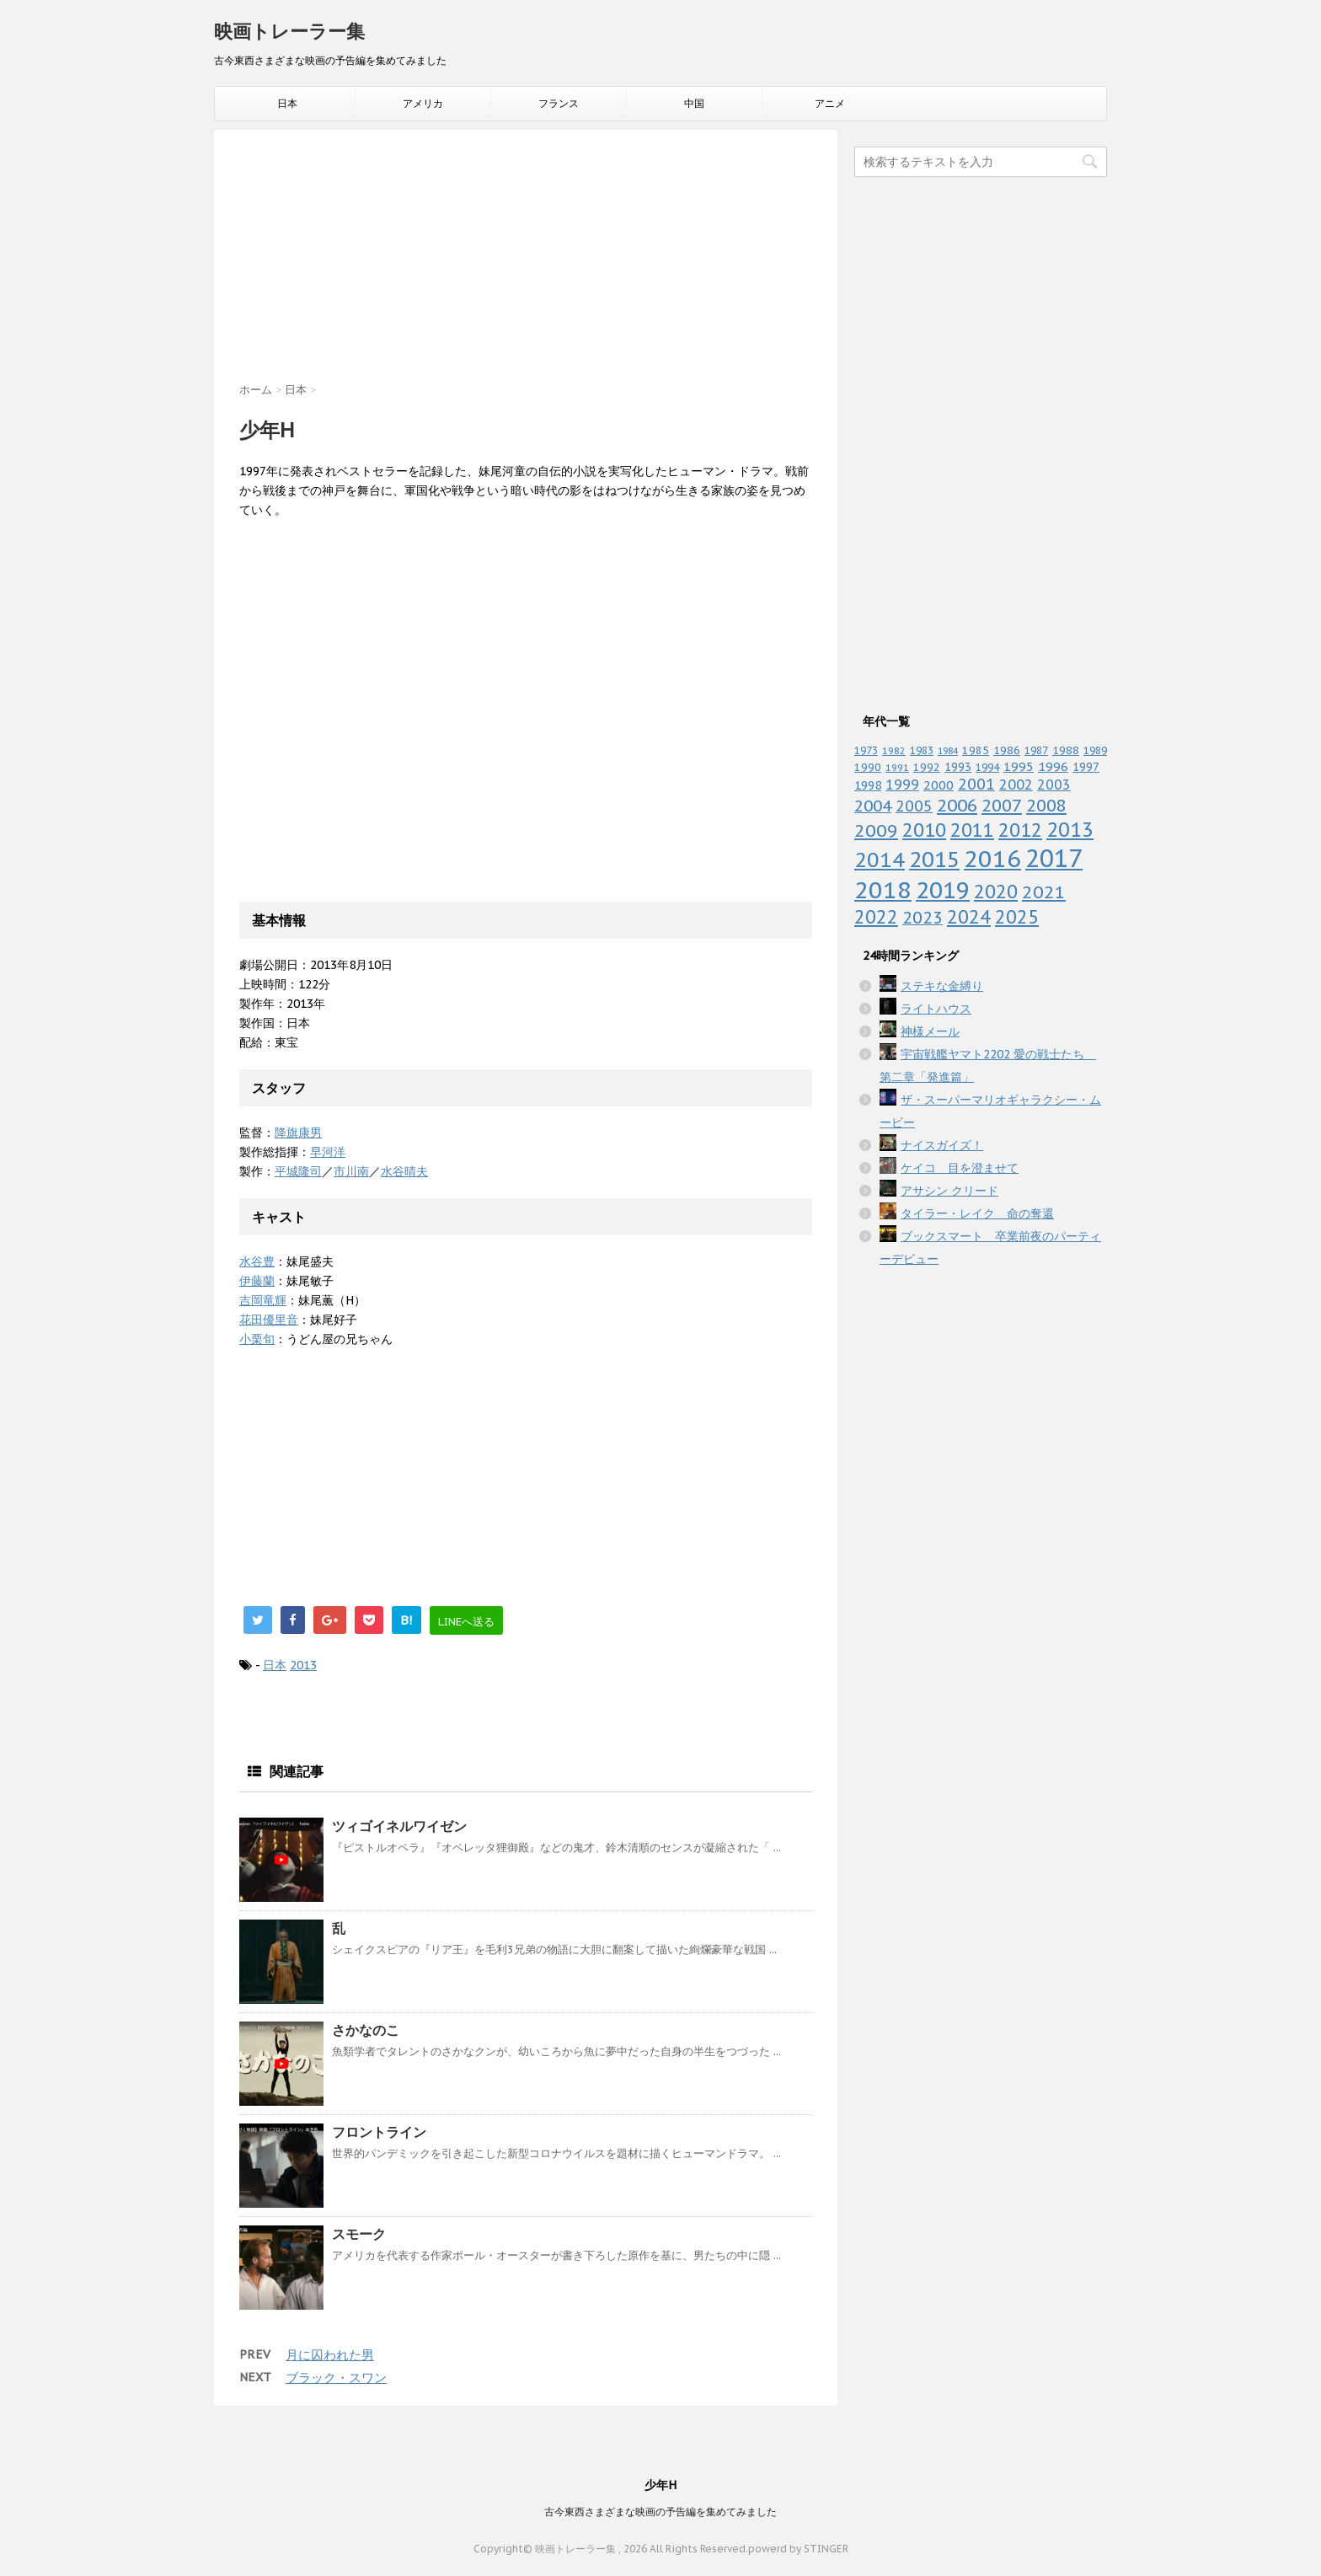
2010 (924, 829)
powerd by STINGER (798, 2548)
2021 (1044, 892)
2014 (879, 859)
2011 (972, 829)
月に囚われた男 (330, 2355)
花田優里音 (268, 1319)
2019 (943, 890)
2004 (872, 805)
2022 (876, 917)
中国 (694, 103)
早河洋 (327, 1151)
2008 (1046, 805)
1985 (975, 750)
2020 (996, 891)
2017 (1054, 858)
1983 (921, 750)
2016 (992, 858)
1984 (948, 751)
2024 (969, 917)
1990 (867, 767)
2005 (914, 806)
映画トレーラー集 (289, 31)
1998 (867, 785)
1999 (902, 784)
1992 (926, 767)
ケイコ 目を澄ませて (960, 1168)
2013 (303, 1665)
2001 (976, 784)
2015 (934, 859)
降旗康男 (298, 1132)
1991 (897, 767)
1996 (1053, 766)
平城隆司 (298, 1171)
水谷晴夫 (404, 1171)
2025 (1017, 917)
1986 (1006, 750)
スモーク (359, 2233)
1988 (1065, 750)
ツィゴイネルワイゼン (399, 1826)
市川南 (351, 1171)
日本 (287, 103)
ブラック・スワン (336, 2378)
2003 (1054, 784)
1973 (866, 750)
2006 (957, 805)
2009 (876, 830)
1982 (894, 751)
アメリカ (423, 103)
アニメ (830, 103)
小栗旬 (257, 1339)
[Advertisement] (525, 265)
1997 (1085, 766)
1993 (957, 766)
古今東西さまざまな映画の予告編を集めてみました (660, 2511)
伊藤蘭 (257, 1280)
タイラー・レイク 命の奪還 (977, 1213)
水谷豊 (257, 1261)
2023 (922, 917)
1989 (1095, 750)
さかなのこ (365, 2030)
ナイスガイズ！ (942, 1145)
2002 (1016, 784)
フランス (558, 103)
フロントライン (379, 2131)
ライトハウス (936, 1008)
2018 (883, 889)
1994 (987, 767)
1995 (1018, 766)
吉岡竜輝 (262, 1300)
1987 (1036, 750)
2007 (1001, 805)
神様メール (930, 1031)
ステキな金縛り (942, 985)
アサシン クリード (949, 1190)
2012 (1020, 829)
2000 (938, 785)
